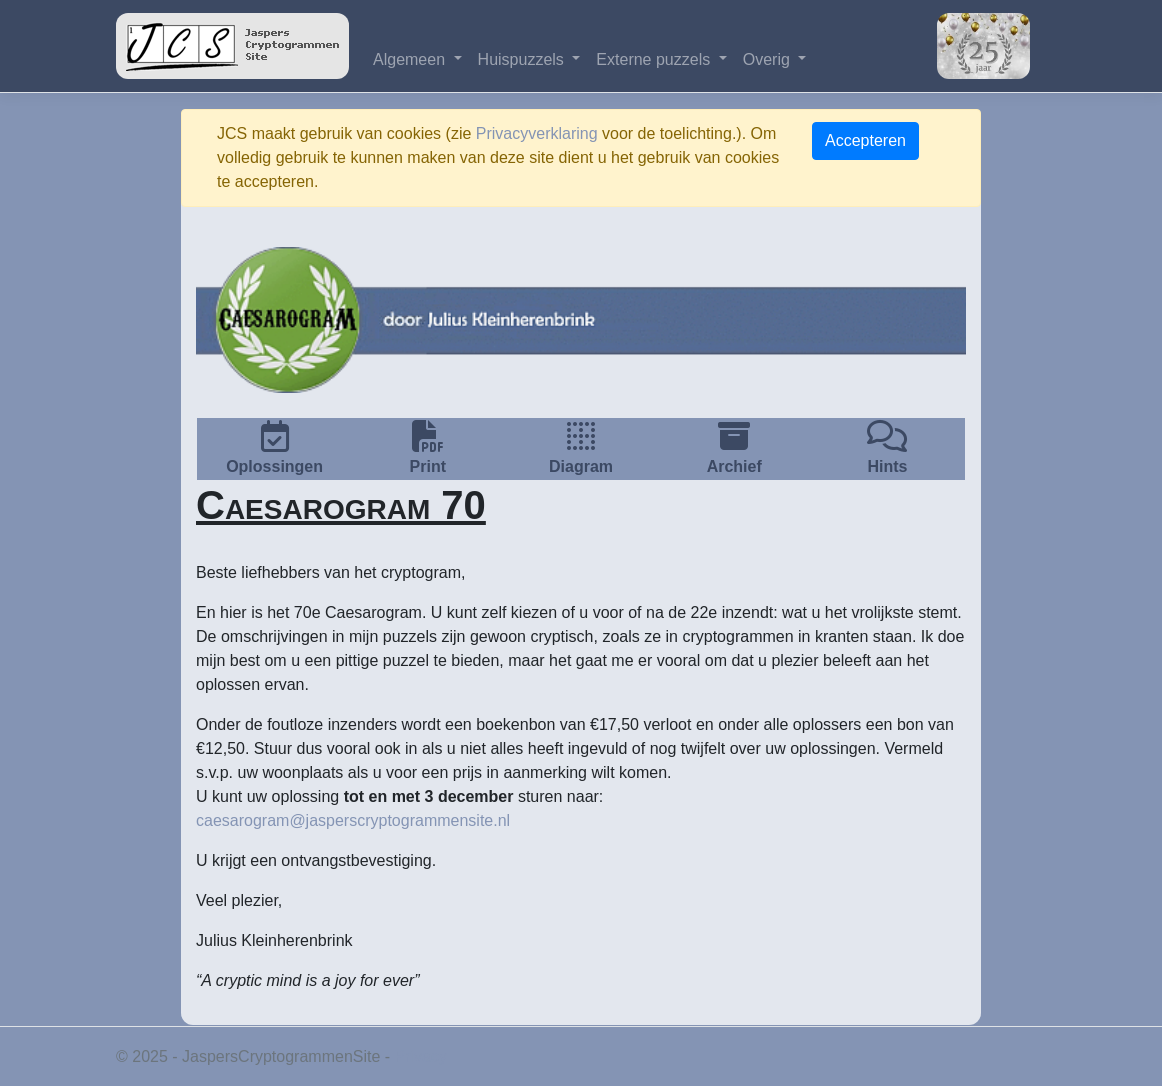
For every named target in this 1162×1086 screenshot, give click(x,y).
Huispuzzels (523, 59)
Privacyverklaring (537, 133)
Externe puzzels (655, 59)
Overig (769, 59)
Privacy (421, 1056)
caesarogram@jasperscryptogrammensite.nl (353, 820)
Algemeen (411, 59)
